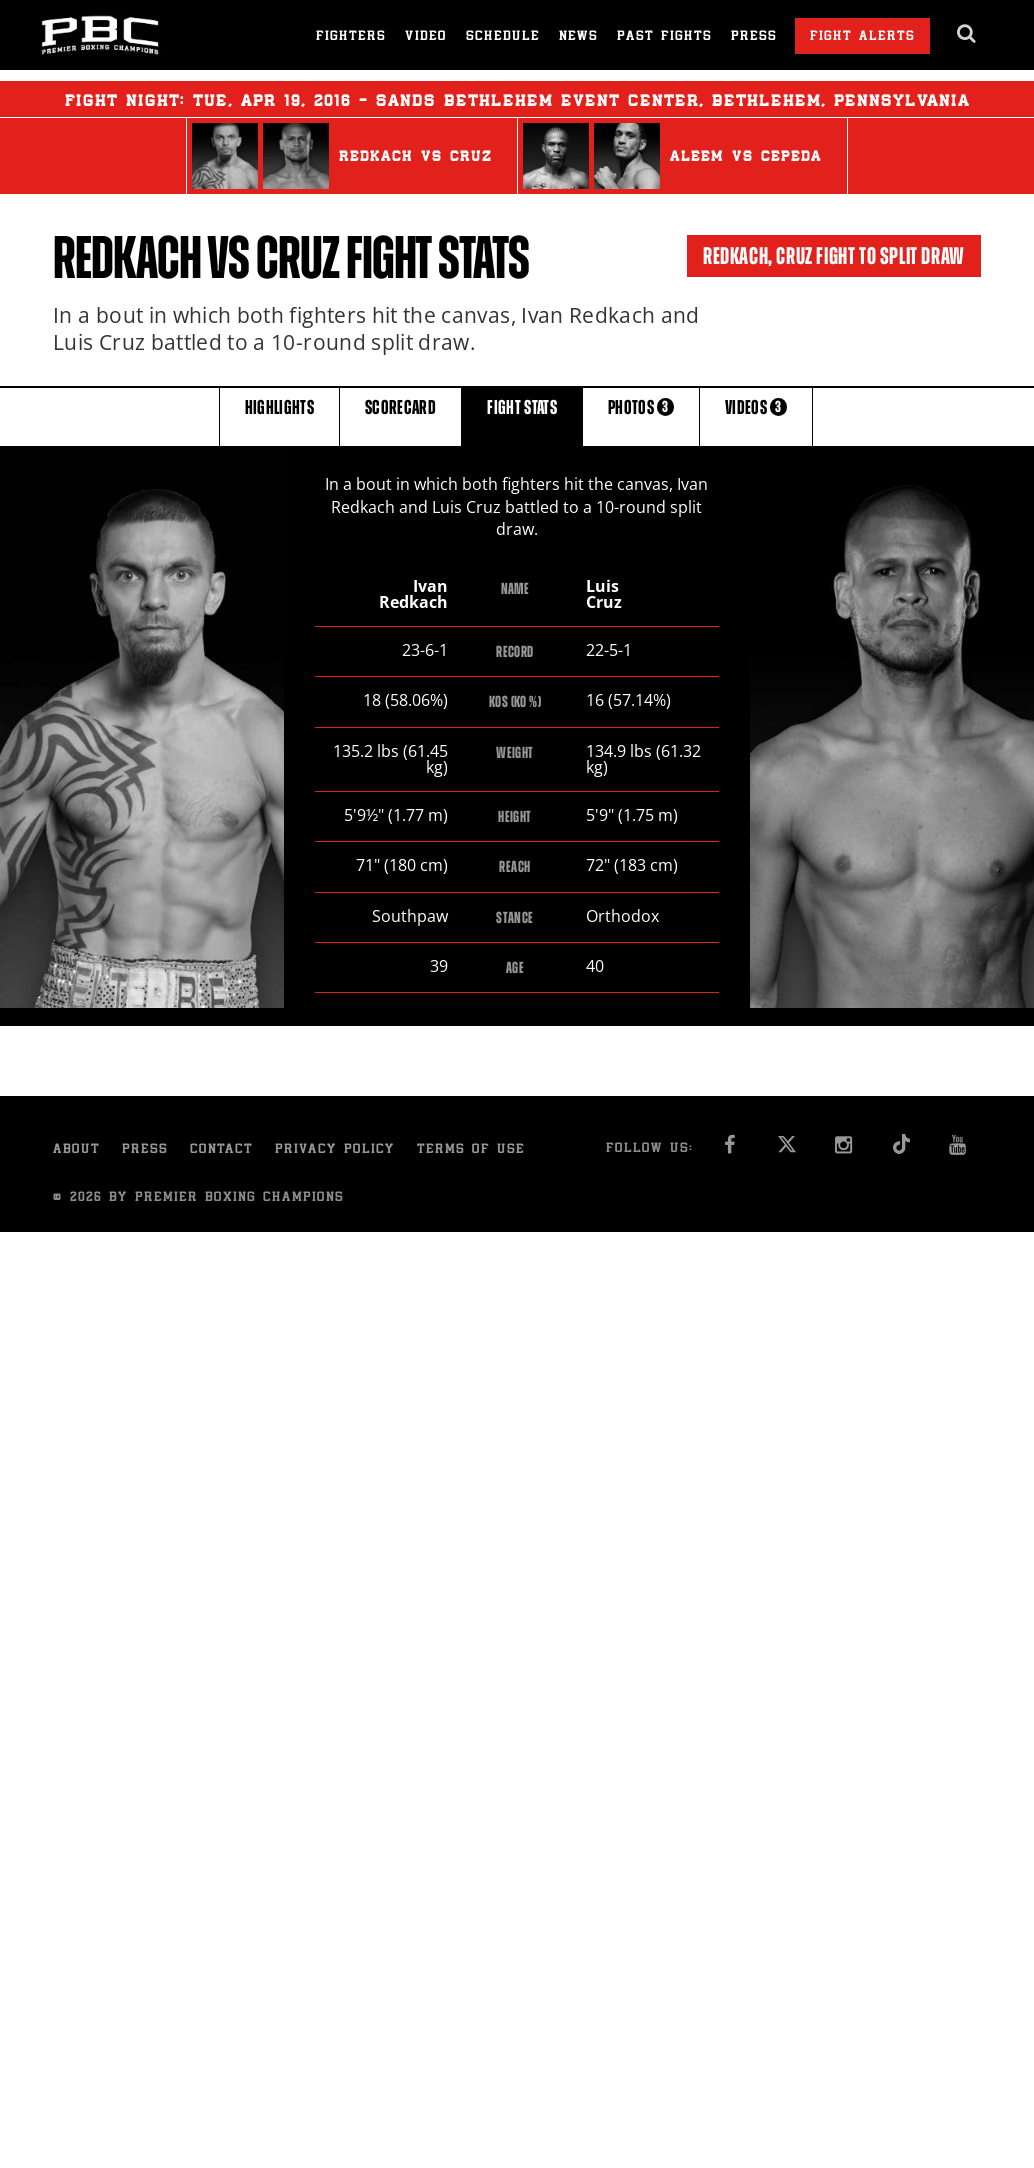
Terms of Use (471, 1151)
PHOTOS (641, 415)
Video (426, 37)
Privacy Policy (335, 1151)
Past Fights (664, 37)
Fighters (351, 37)
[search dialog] (967, 34)
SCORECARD (400, 415)
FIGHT (522, 415)
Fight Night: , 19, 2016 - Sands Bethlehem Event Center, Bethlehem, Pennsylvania (517, 99)
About (76, 1151)
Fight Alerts (862, 37)
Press (754, 37)
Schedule (503, 37)
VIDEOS (756, 415)
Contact (221, 1151)
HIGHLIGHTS (280, 415)
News (578, 37)
